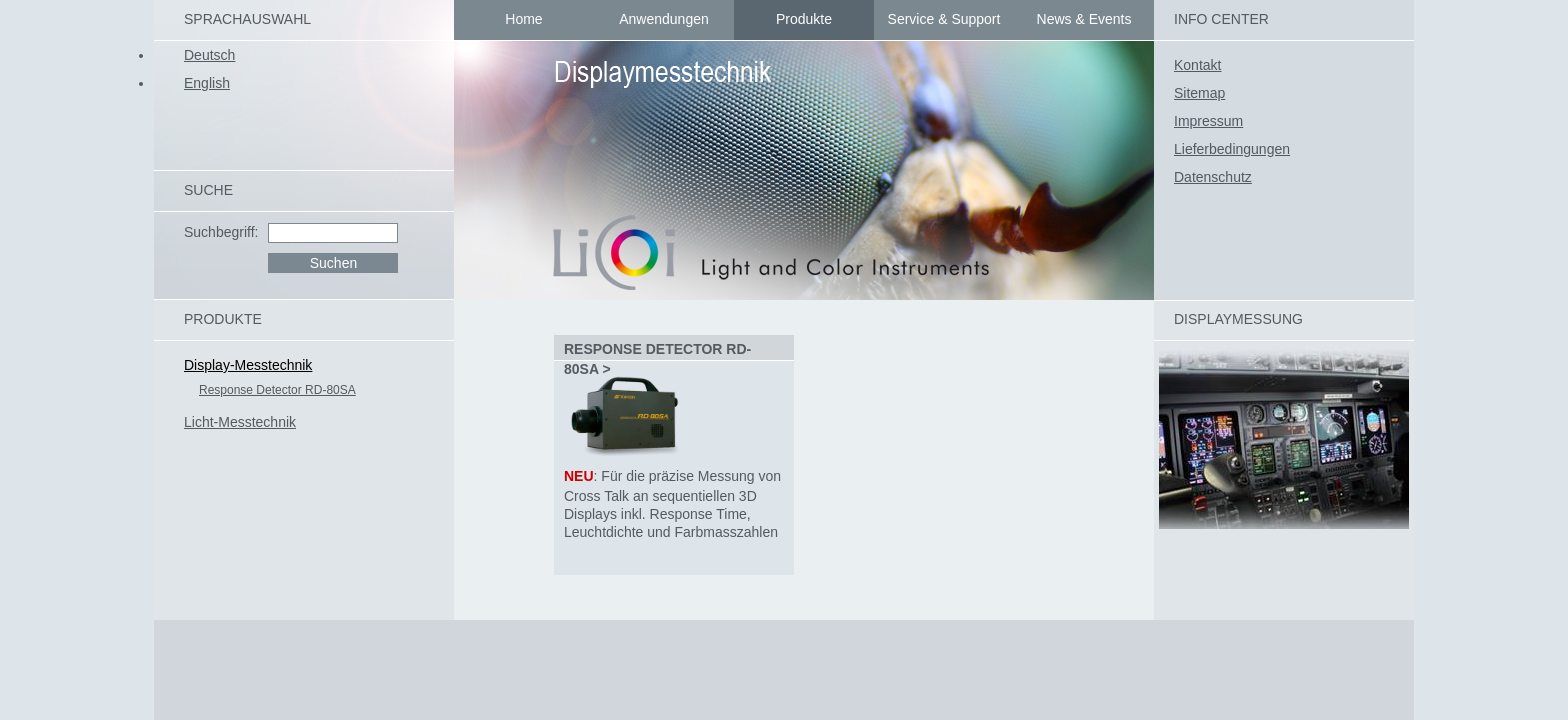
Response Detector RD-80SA (277, 390)
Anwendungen (664, 19)
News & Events (1084, 19)
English (207, 83)
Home (523, 19)
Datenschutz (1213, 177)
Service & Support (944, 19)
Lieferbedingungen (1232, 149)
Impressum (1208, 121)
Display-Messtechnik (248, 365)
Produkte (804, 19)
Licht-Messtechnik (240, 422)
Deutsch (209, 55)
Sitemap (1199, 93)
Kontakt (1197, 65)
